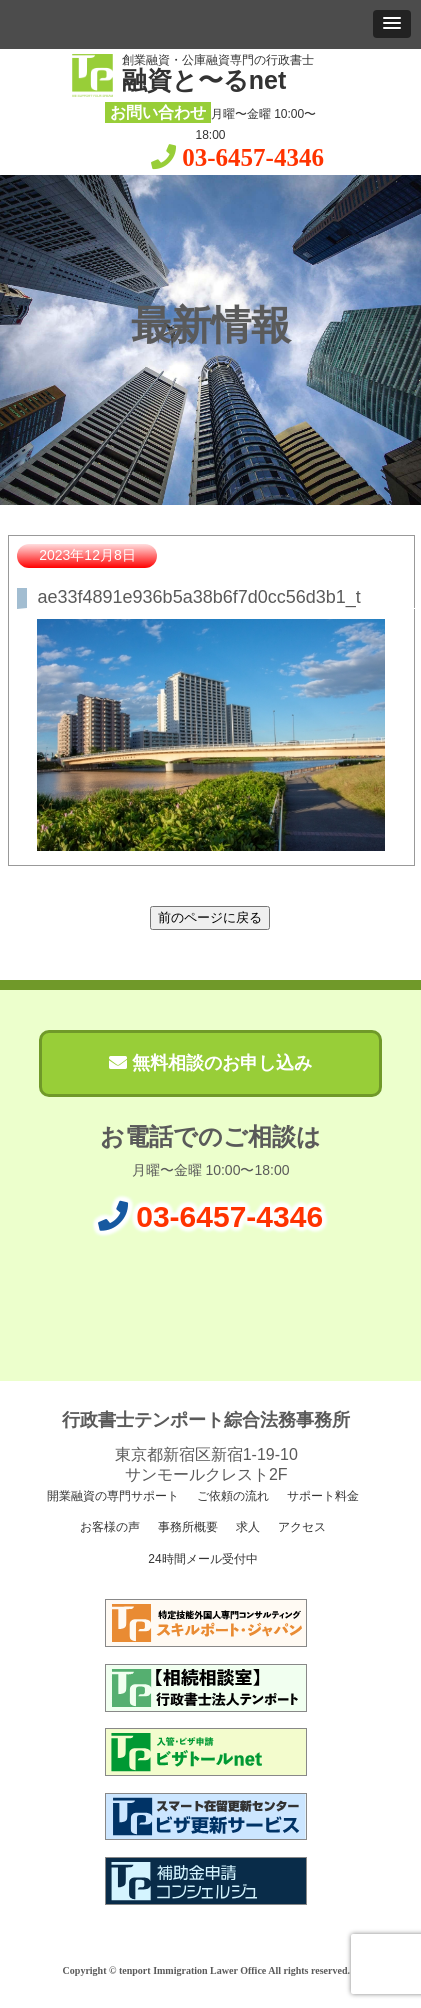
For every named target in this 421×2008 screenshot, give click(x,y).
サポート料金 (320, 1496)
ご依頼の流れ (231, 1496)
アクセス (299, 1527)
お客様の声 (108, 1527)
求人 (246, 1527)
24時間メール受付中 (201, 1559)
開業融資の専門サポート (111, 1496)
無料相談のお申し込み (210, 1063)
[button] (392, 24)
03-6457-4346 (253, 157)
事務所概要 (186, 1527)
